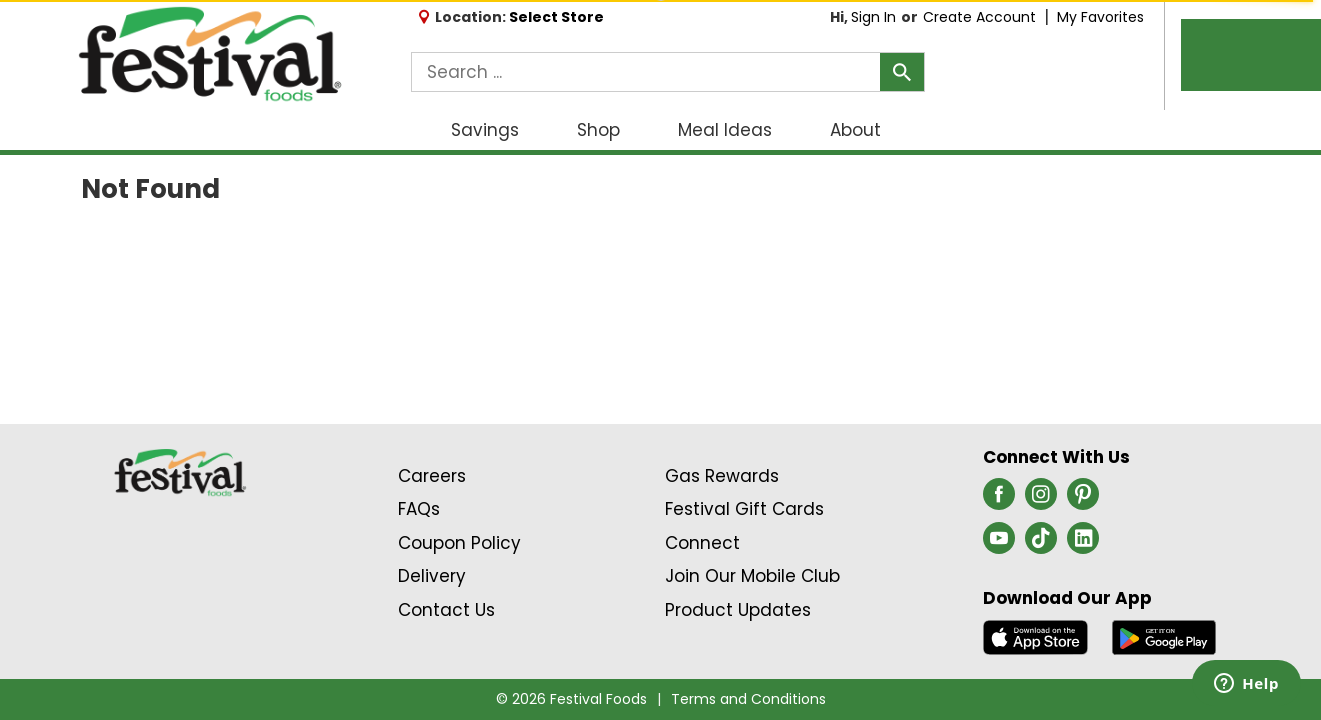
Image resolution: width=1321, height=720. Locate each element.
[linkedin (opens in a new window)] (1083, 544)
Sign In (873, 17)
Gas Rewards (722, 476)
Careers (432, 476)
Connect (702, 543)
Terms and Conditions (748, 699)
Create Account (979, 17)
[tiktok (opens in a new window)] (1041, 544)
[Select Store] (558, 17)
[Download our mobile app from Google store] (1164, 636)
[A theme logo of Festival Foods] (209, 55)
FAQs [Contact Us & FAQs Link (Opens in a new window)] (419, 509)
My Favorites (1102, 17)
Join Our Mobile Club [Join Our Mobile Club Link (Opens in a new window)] (752, 576)
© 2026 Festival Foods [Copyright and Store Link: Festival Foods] (571, 699)
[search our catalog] (902, 72)
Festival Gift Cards (744, 509)
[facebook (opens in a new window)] (999, 500)
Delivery (432, 576)
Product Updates (738, 610)
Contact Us (446, 610)
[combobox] (668, 72)
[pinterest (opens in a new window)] (1083, 500)
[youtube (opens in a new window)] (999, 544)
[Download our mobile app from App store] (1035, 636)
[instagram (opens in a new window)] (1041, 500)
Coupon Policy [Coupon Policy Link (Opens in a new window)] (459, 543)
